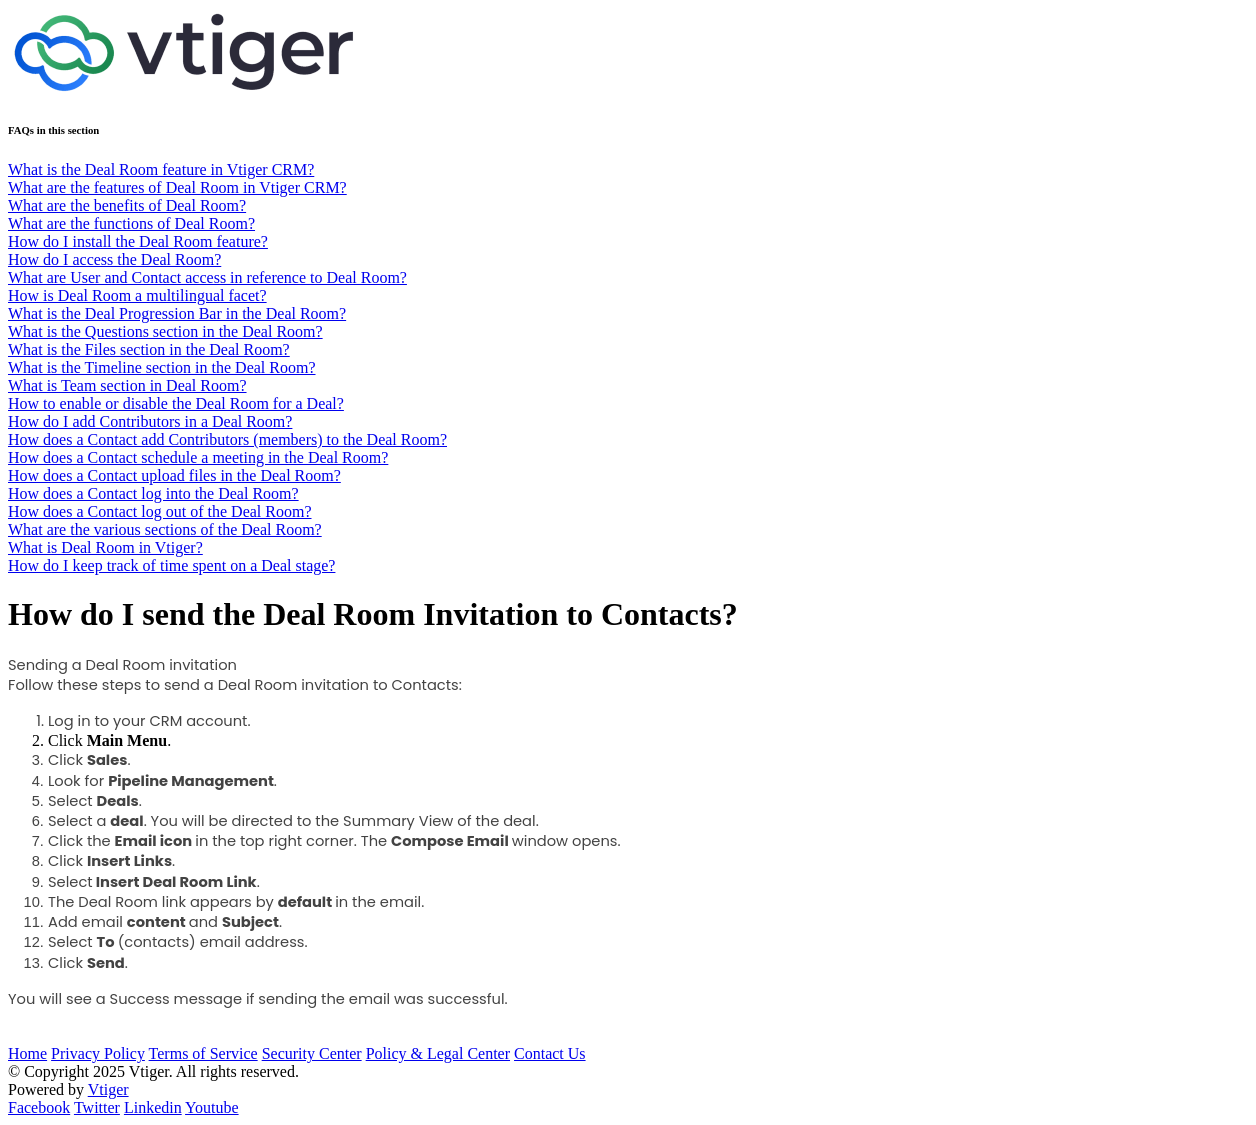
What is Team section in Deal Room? (127, 385)
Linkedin (153, 1107)
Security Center (312, 1053)
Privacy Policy (98, 1053)
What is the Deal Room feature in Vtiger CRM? (161, 169)
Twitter (97, 1107)
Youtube (212, 1107)
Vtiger (108, 1089)
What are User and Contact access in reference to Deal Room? (207, 277)
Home (27, 1053)
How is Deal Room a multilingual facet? (137, 295)
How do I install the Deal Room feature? (138, 241)
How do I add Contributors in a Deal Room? (150, 421)
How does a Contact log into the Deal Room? (153, 493)
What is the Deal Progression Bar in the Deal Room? (177, 313)
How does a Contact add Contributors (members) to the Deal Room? (227, 439)
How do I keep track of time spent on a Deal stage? (171, 565)
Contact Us (550, 1053)
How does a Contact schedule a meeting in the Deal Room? (198, 457)
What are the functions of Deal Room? (131, 223)
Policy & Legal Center (438, 1053)
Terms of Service (203, 1053)
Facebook (39, 1107)
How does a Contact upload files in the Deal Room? (174, 475)
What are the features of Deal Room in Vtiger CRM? (177, 187)
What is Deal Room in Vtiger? (105, 547)
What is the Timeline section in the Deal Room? (162, 367)
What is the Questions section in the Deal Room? (165, 331)
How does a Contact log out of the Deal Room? (160, 511)
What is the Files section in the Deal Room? (149, 349)
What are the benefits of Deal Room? (127, 205)
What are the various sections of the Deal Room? (165, 529)
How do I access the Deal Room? (114, 259)
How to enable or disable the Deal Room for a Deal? (176, 403)
